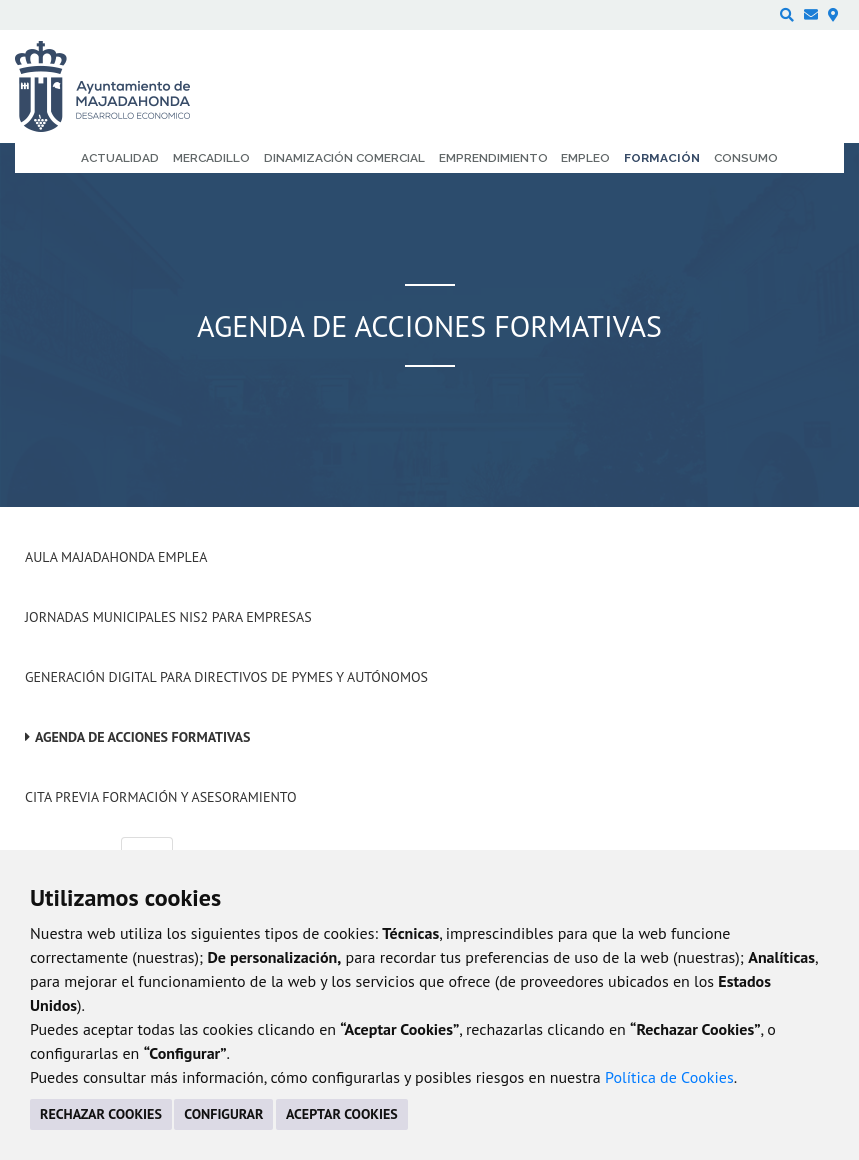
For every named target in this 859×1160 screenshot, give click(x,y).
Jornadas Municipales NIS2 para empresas (168, 617)
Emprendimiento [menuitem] (493, 158)
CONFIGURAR (223, 1114)
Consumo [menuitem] (746, 158)
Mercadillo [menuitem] (211, 158)
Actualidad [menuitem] (120, 158)
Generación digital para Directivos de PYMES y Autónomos (226, 677)
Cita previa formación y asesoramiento (161, 797)
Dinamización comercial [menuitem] (344, 158)
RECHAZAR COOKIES (101, 1114)
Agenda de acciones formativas (142, 737)
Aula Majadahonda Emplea (116, 557)
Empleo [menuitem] (585, 158)
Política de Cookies (669, 1077)
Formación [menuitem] (662, 158)
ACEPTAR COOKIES (342, 1114)
